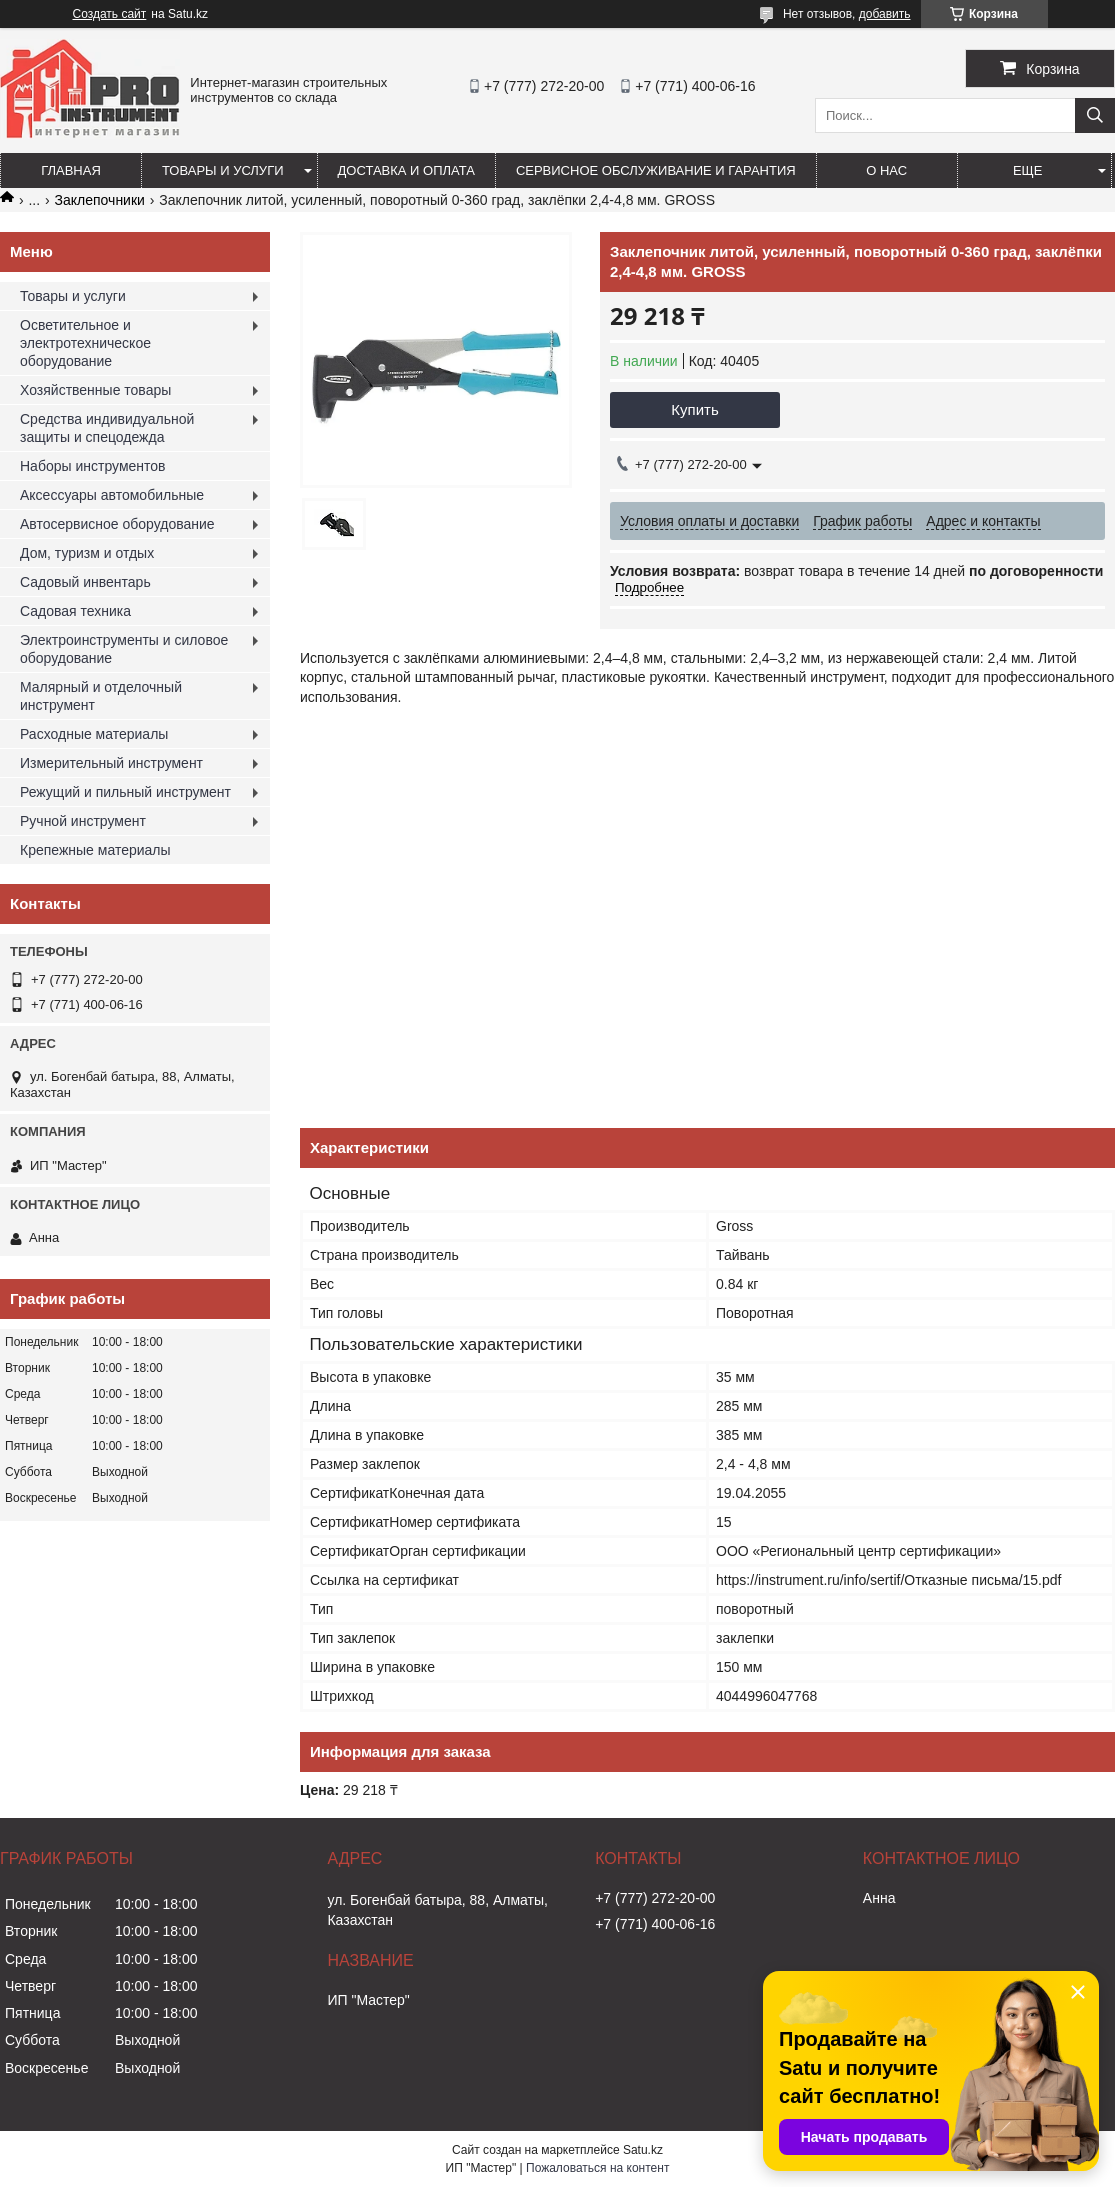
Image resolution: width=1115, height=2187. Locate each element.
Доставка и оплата (406, 170)
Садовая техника (75, 611)
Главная (71, 170)
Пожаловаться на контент (597, 2168)
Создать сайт (110, 14)
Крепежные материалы (95, 850)
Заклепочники (100, 200)
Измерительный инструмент (111, 763)
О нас (886, 170)
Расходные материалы (94, 734)
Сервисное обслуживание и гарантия (656, 170)
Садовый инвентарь (85, 582)
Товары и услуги (223, 170)
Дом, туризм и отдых (87, 553)
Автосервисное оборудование (117, 524)
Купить (694, 409)
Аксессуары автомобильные (112, 495)
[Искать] (1095, 115)
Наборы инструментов (93, 466)
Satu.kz (643, 2150)
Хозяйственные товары (95, 390)
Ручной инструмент (83, 821)
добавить (885, 14)
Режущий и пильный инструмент (125, 792)
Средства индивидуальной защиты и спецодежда (107, 428)
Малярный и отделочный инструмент (101, 696)
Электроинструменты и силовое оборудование (124, 649)
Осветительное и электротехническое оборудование (85, 343)
